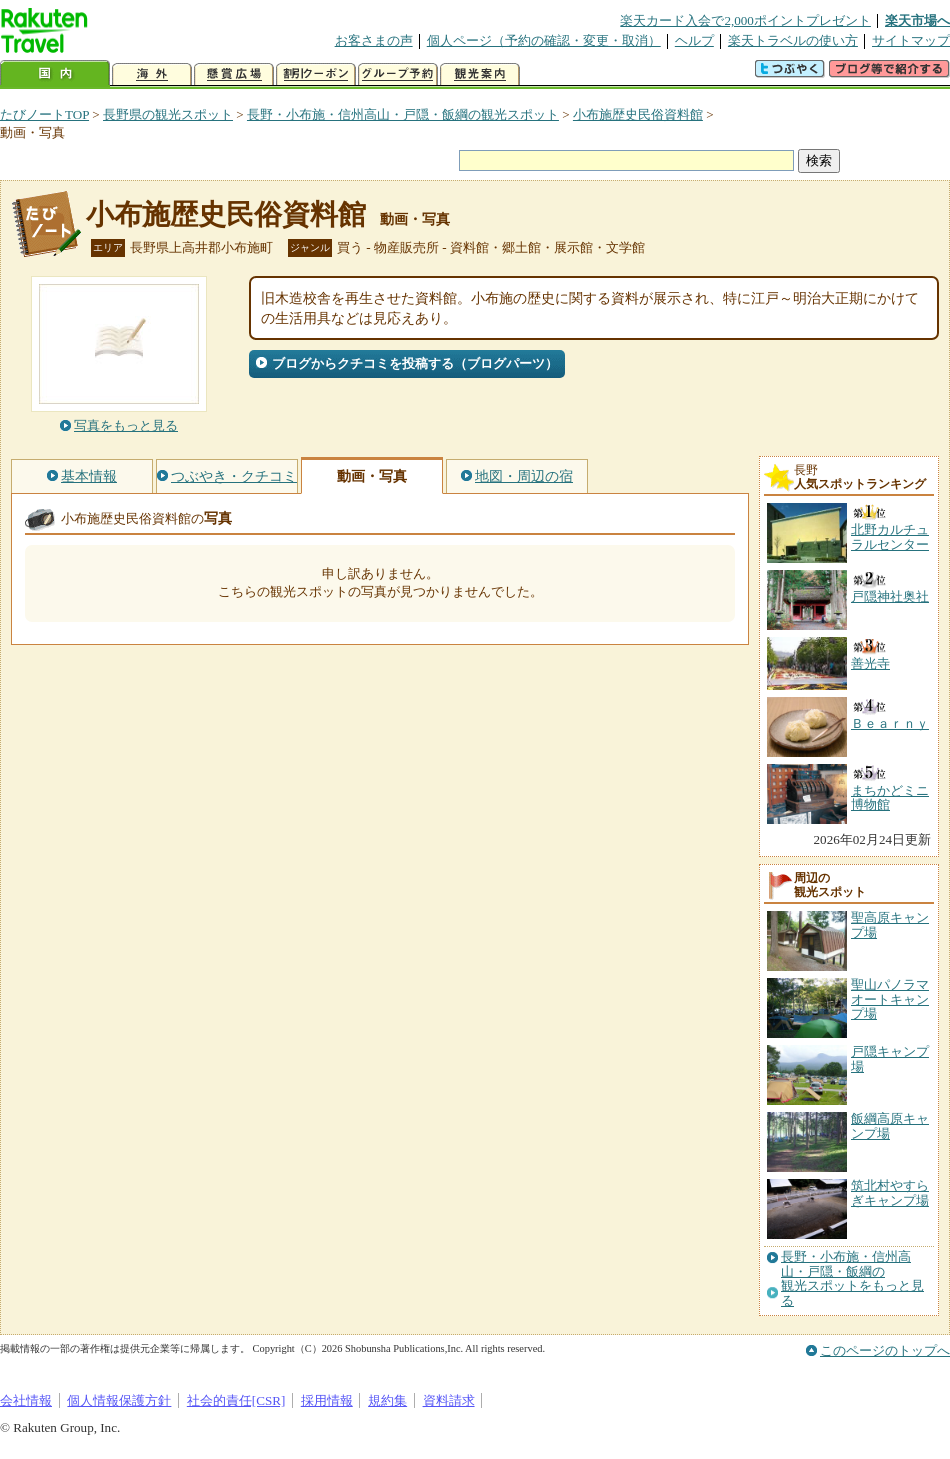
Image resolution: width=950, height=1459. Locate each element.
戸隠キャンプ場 (890, 1058)
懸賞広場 (234, 74)
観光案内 (480, 74)
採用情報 (327, 1400)
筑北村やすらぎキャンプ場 (890, 1192)
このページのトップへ (885, 1350)
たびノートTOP (44, 114)
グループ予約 (398, 74)
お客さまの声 (374, 40)
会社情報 (26, 1400)
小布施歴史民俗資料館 (638, 114)
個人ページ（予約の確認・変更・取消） (544, 40)
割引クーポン (316, 74)
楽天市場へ (917, 20)
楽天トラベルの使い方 (793, 40)
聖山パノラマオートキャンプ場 (890, 999)
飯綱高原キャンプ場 (890, 1125)
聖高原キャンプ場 (890, 924)
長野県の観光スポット (168, 114)
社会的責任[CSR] (236, 1400)
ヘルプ (694, 40)
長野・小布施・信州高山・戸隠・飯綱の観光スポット (403, 114)
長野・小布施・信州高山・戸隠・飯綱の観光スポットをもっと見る (852, 1278)
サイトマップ (911, 40)
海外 (152, 74)
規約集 (387, 1400)
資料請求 (449, 1400)
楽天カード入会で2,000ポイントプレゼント (745, 20)
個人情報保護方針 (119, 1400)
